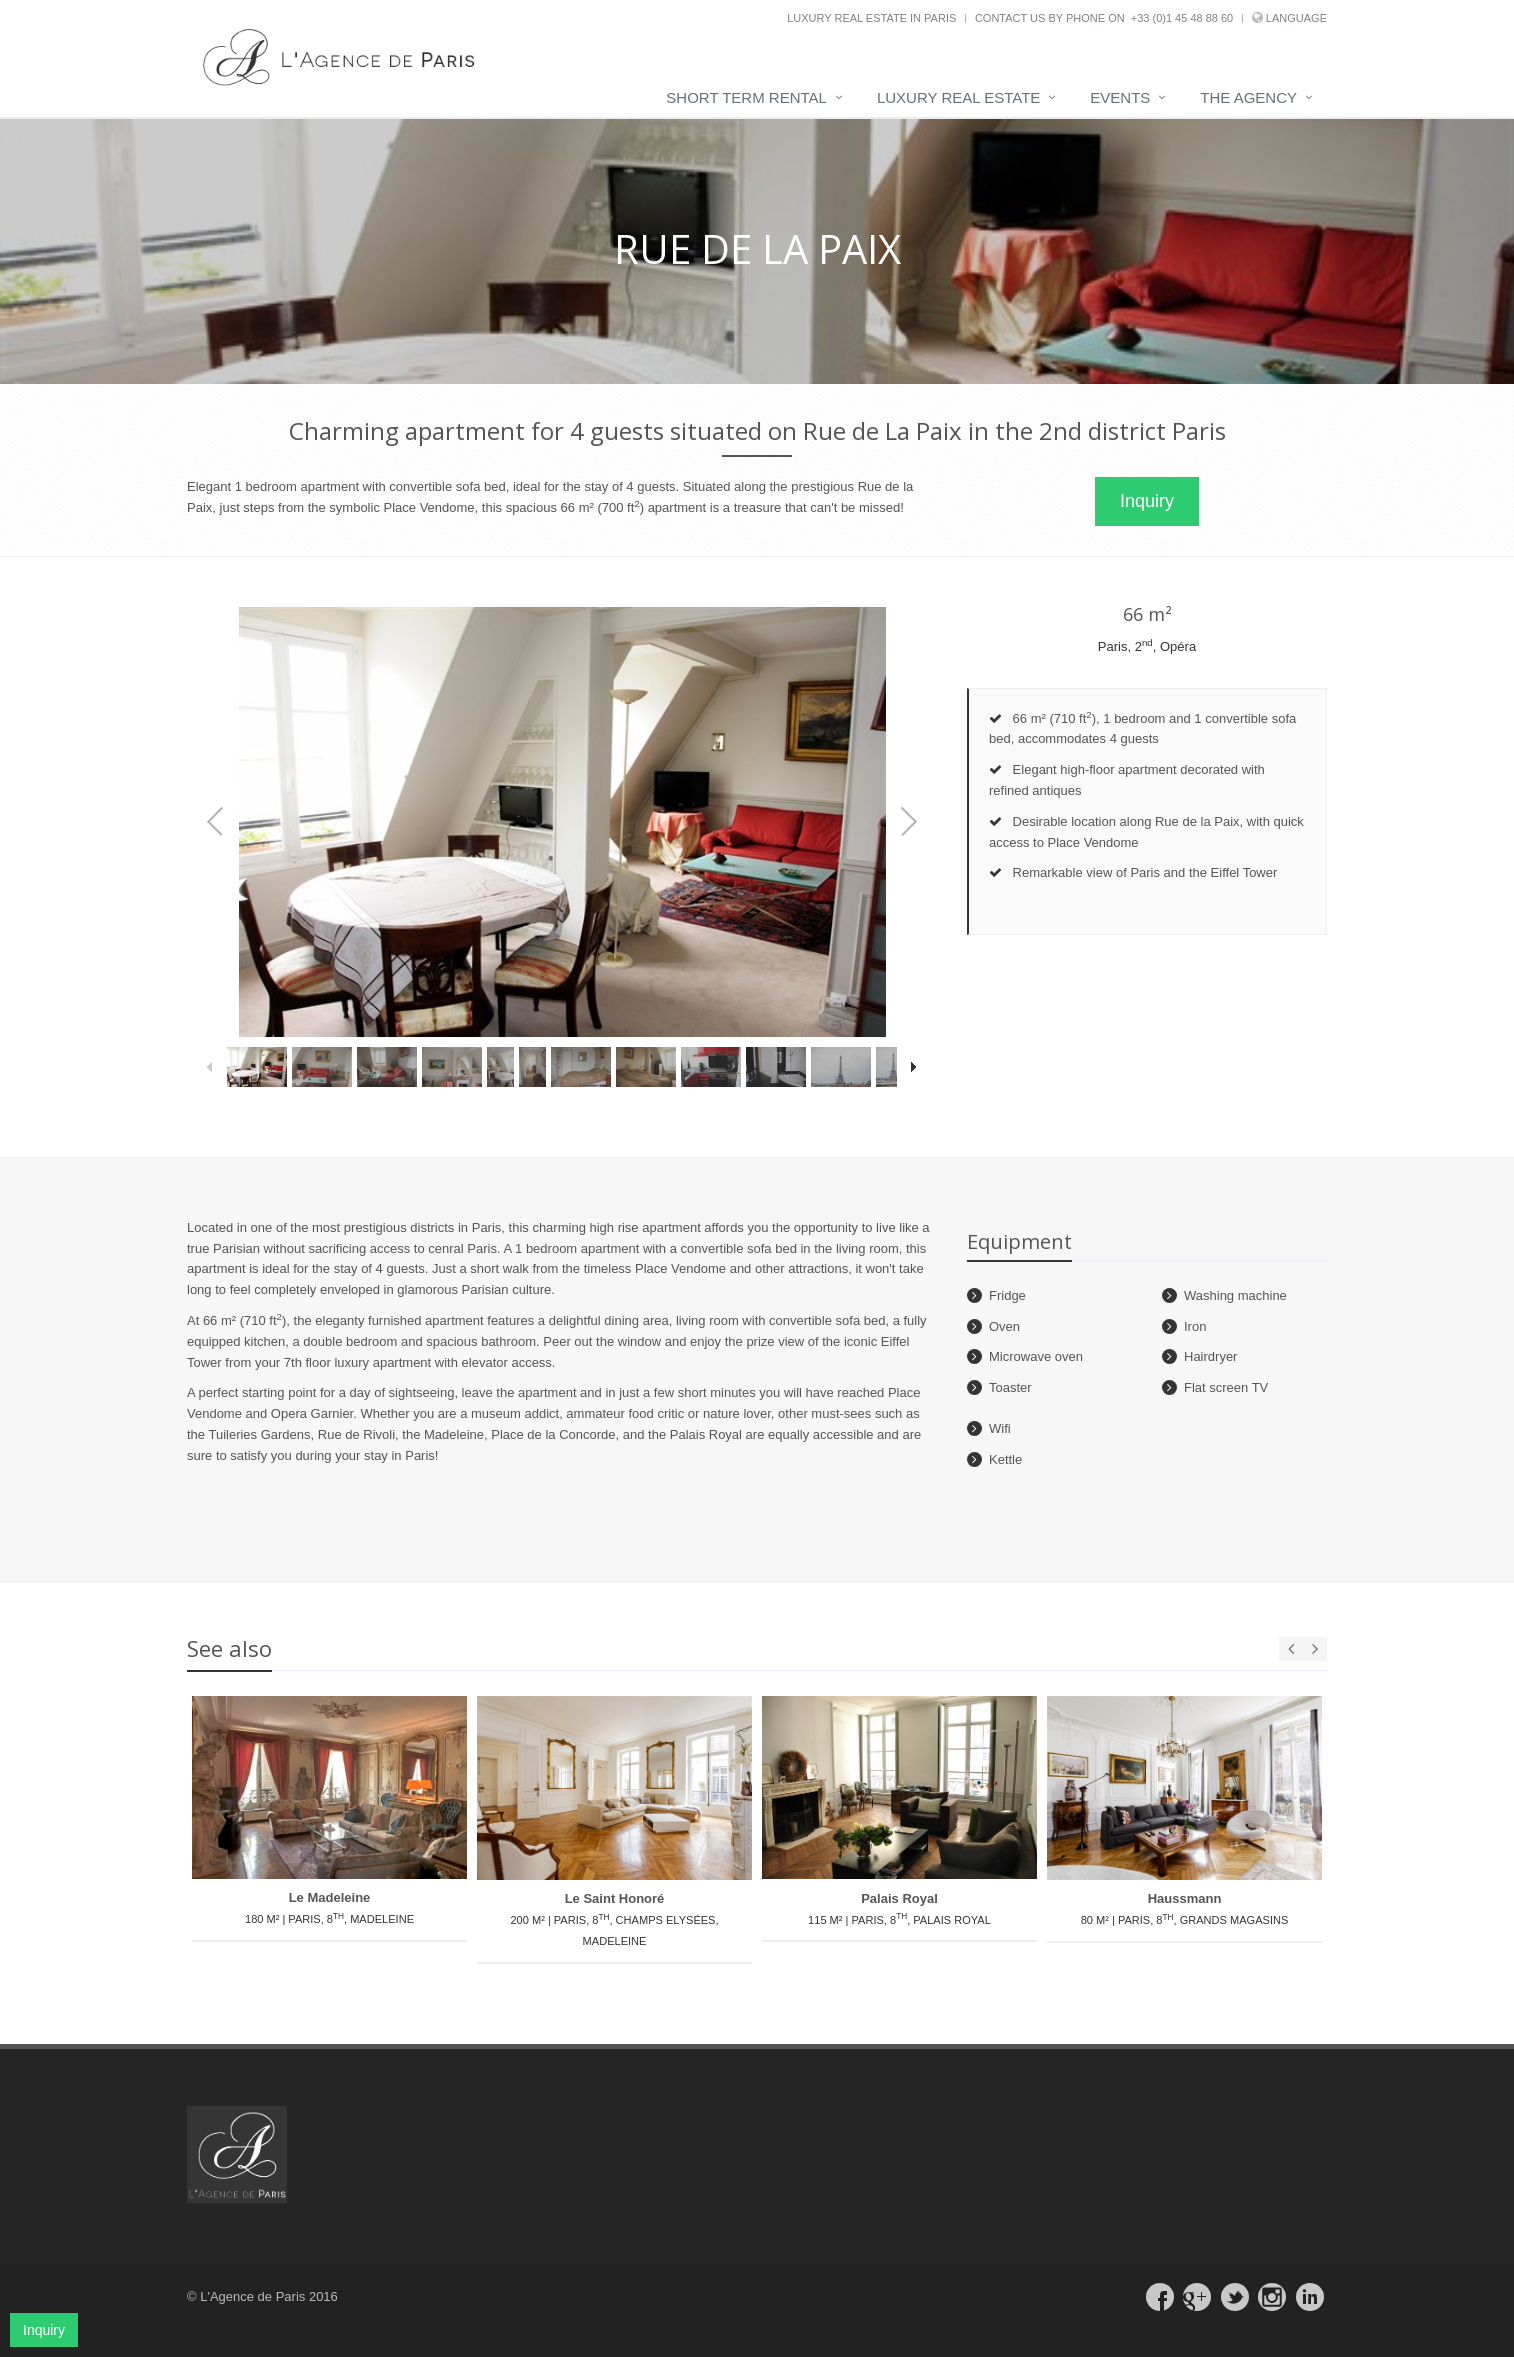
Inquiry (1147, 501)
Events (1120, 97)
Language (1296, 18)
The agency (1248, 97)
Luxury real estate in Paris (871, 18)
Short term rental (746, 97)
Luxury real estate (958, 97)
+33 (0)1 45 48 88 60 (1182, 18)
